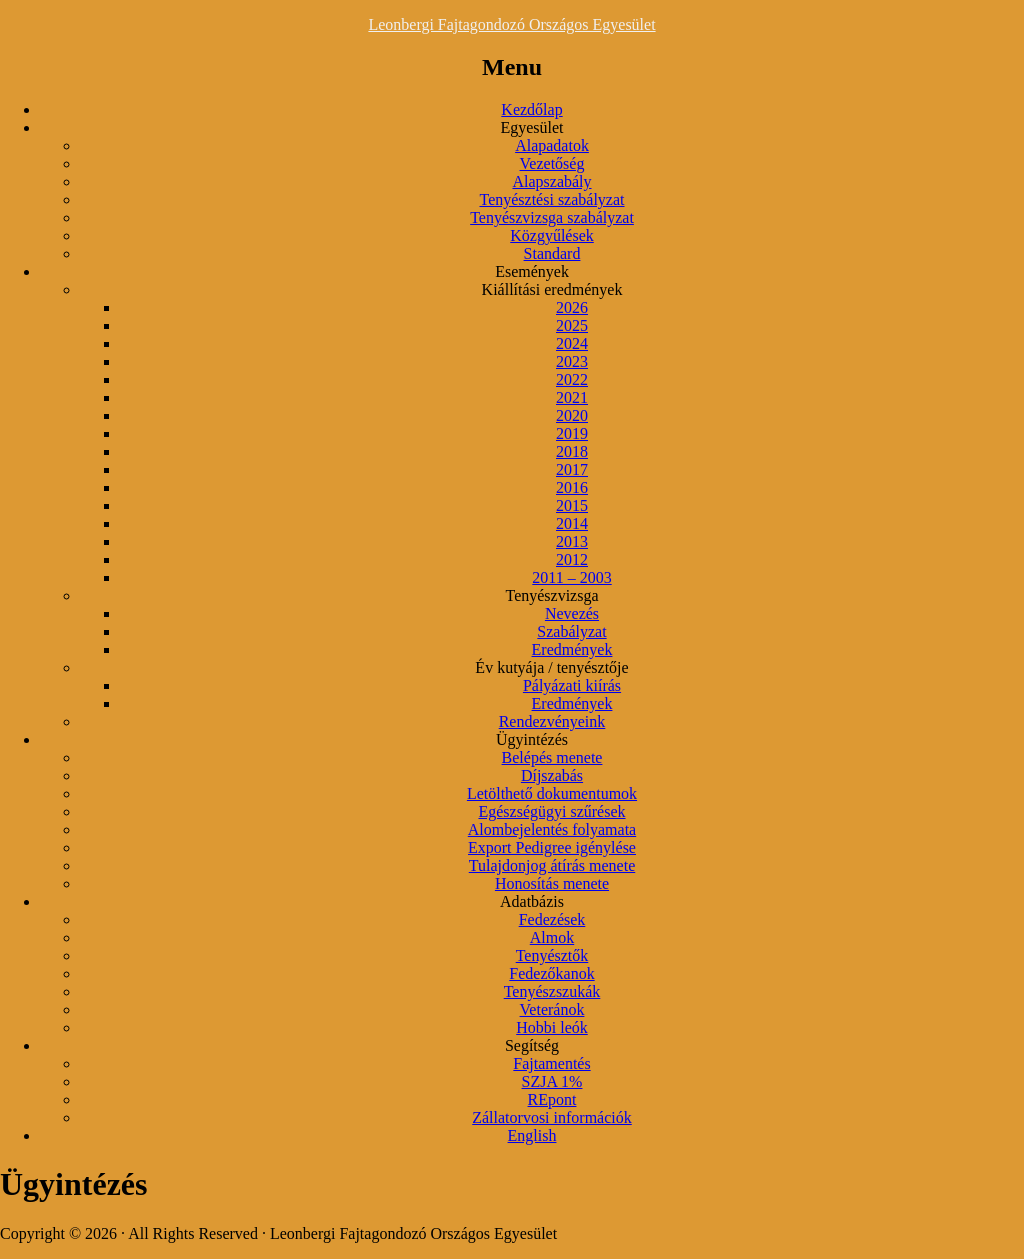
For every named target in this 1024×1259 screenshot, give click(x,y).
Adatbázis (532, 901)
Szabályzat (571, 631)
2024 (572, 343)
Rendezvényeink (552, 721)
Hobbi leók (552, 1027)
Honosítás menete (552, 883)
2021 (572, 397)
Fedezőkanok (551, 973)
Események (532, 271)
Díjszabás (552, 775)
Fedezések (552, 919)
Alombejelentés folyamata (552, 829)
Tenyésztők (552, 955)
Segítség (532, 1045)
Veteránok (552, 1009)
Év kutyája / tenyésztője (551, 667)
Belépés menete (552, 757)
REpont (552, 1099)
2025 (572, 325)
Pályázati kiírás (572, 685)
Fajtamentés (551, 1063)
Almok (552, 937)
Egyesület (531, 127)
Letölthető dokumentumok (552, 793)
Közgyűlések (552, 235)
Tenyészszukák (552, 991)
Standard (552, 253)
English (532, 1135)
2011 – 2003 (571, 577)
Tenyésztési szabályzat (551, 199)
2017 (572, 469)
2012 (572, 559)
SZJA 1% (552, 1081)
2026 (572, 307)
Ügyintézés (532, 739)
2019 (572, 433)
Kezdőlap (531, 109)
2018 (572, 451)
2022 (572, 379)
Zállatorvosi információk (552, 1117)
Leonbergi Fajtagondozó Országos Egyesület (511, 24)
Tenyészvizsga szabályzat (552, 217)
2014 (572, 523)
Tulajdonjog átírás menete (552, 865)
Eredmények (572, 649)
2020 (572, 415)
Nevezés (572, 613)
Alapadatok (552, 145)
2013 (572, 541)
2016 (572, 487)
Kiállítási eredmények (552, 289)
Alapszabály (551, 181)
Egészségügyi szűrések (551, 811)
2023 (572, 361)
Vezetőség (552, 163)
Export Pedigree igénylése (552, 847)
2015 (572, 505)
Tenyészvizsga (551, 595)
